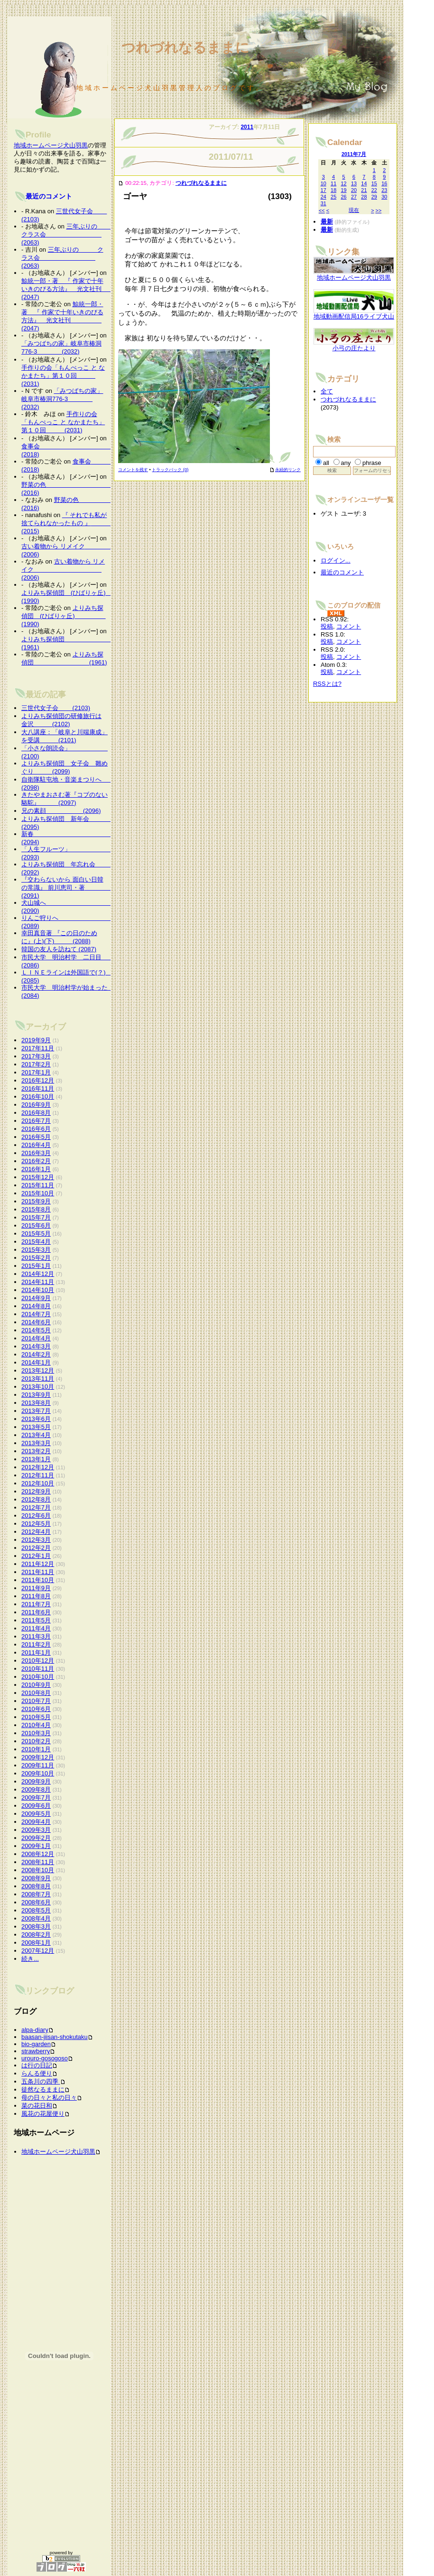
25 (333, 197)
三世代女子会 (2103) (55, 707)
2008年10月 (37, 1870)
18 (333, 190)
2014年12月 (37, 1273)
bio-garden (36, 2044)
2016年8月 (36, 1112)
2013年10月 (37, 1386)
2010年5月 (36, 1716)
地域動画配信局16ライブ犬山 (354, 313)
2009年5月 (36, 1813)
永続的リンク (285, 469)
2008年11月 (37, 1862)
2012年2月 (36, 1547)
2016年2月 (36, 1161)
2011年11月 (37, 1571)
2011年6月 (36, 1612)
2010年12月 (37, 1660)
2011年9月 (36, 1588)
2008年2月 (36, 1934)
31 (323, 203)
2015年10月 (37, 1193)
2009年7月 (36, 1797)
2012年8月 (36, 1499)
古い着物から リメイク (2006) (63, 569)
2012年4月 (36, 1531)
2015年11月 (37, 1185)
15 (374, 183)
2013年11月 (37, 1378)
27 (354, 197)
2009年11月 (37, 1765)
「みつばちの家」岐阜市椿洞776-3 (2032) (62, 398)
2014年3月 (36, 1346)
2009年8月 (36, 1789)
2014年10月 (37, 1289)
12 (344, 183)
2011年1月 (36, 1652)
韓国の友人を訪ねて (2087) (58, 949)
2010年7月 (36, 1700)
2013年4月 (36, 1434)
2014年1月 (36, 1362)
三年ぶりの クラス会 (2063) (68, 234)
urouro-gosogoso (44, 2058)
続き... (30, 1958)
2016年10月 (37, 1096)
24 (323, 197)
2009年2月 (36, 1837)
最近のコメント (49, 196)
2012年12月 (37, 1467)
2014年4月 (36, 1338)
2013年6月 (36, 1418)
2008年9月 (36, 1878)
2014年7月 (36, 1314)
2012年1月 (36, 1555)
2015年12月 (37, 1177)
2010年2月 (36, 1741)
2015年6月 (36, 1225)
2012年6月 (36, 1515)
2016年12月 (37, 1080)
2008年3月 (36, 1926)
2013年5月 (36, 1426)
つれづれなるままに (201, 183)
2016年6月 (36, 1128)
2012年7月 (36, 1507)
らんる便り (36, 2073)
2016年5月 (36, 1136)
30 (384, 197)
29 (374, 197)
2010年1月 (36, 1749)
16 (384, 183)
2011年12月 (37, 1563)
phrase (371, 462)
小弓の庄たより (354, 345)
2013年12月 (37, 1370)
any (346, 462)
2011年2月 (36, 1644)
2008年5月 (36, 1910)
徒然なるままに (43, 2089)
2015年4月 (36, 1241)
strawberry (35, 2051)
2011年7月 (36, 1604)
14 (364, 183)
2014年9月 (36, 1298)
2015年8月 (36, 1209)
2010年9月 (36, 1684)
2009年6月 (36, 1805)
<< (322, 210)
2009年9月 (36, 1781)
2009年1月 (36, 1845)
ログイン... (336, 560)
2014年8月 (36, 1306)
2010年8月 (36, 1692)
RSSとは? (327, 683)
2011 (246, 127)
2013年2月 (36, 1451)
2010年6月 (36, 1708)
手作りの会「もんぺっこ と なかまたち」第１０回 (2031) (63, 375)
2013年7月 (36, 1410)
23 (384, 190)
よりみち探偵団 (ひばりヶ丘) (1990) (63, 616)
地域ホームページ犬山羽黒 (51, 145)
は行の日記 (36, 2065)
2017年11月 (37, 1048)
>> (379, 210)
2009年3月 (36, 1829)
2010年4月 (36, 1725)
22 (374, 190)
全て (327, 391)
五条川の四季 (40, 2081)
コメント (348, 626)
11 (333, 183)
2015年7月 (36, 1217)
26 (344, 197)
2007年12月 (37, 1950)
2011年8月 (36, 1596)
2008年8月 (36, 1886)
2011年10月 (37, 1580)
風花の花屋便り (43, 2113)
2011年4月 (36, 1628)
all (326, 462)
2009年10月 (37, 1773)
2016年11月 (37, 1088)
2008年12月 (37, 1853)
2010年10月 (37, 1676)
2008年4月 (36, 1918)
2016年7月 (36, 1120)
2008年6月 (36, 1902)
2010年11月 (37, 1668)
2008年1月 (36, 1942)
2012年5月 (36, 1523)
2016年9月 (36, 1104)
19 (344, 190)
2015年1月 (36, 1265)
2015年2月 (36, 1257)
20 (354, 190)
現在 (354, 210)
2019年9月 (36, 1040)
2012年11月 (37, 1475)
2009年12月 (37, 1757)
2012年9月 (36, 1491)
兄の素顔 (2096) (61, 810)
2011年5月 (36, 1620)
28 (364, 197)
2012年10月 (37, 1483)
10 (323, 183)
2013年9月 (36, 1394)
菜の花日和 (36, 2105)
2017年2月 (36, 1064)
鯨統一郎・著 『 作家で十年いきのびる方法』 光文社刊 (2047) (76, 288)
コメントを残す (133, 469)
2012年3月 (36, 1539)
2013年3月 (36, 1443)
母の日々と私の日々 (49, 2097)
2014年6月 (36, 1322)
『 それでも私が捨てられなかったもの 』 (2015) (68, 523)
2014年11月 (37, 1281)
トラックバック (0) (170, 469)
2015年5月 (36, 1233)
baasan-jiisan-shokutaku (54, 2036)
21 (364, 190)
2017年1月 (36, 1072)
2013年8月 (36, 1402)
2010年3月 (36, 1733)
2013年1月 (36, 1459)
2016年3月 (36, 1152)
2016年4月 (36, 1144)
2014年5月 (36, 1330)
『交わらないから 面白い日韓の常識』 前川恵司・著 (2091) (68, 887)
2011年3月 (36, 1636)
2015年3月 (36, 1249)
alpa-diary (34, 2029)
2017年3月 (36, 1056)
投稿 (327, 626)
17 (323, 190)
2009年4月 (36, 1821)
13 (354, 183)
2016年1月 (36, 1169)
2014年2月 (36, 1354)
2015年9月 (36, 1201)
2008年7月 (36, 1894)
